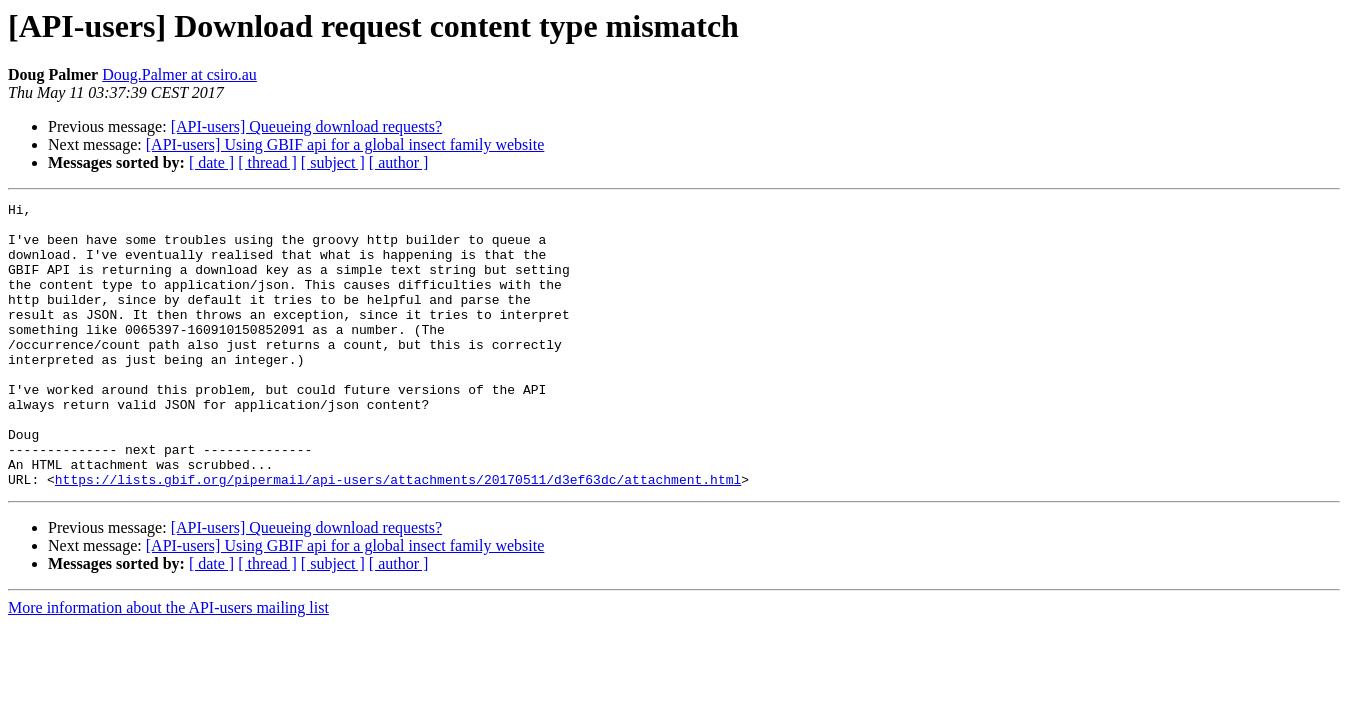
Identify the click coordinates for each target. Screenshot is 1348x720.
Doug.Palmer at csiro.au (179, 74)
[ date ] (211, 162)
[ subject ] (333, 162)
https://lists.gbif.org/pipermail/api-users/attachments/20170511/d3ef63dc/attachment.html (398, 536)
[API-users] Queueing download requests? (306, 126)
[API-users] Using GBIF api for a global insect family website (345, 144)
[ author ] (399, 162)
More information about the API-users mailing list (168, 664)
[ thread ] (267, 162)
